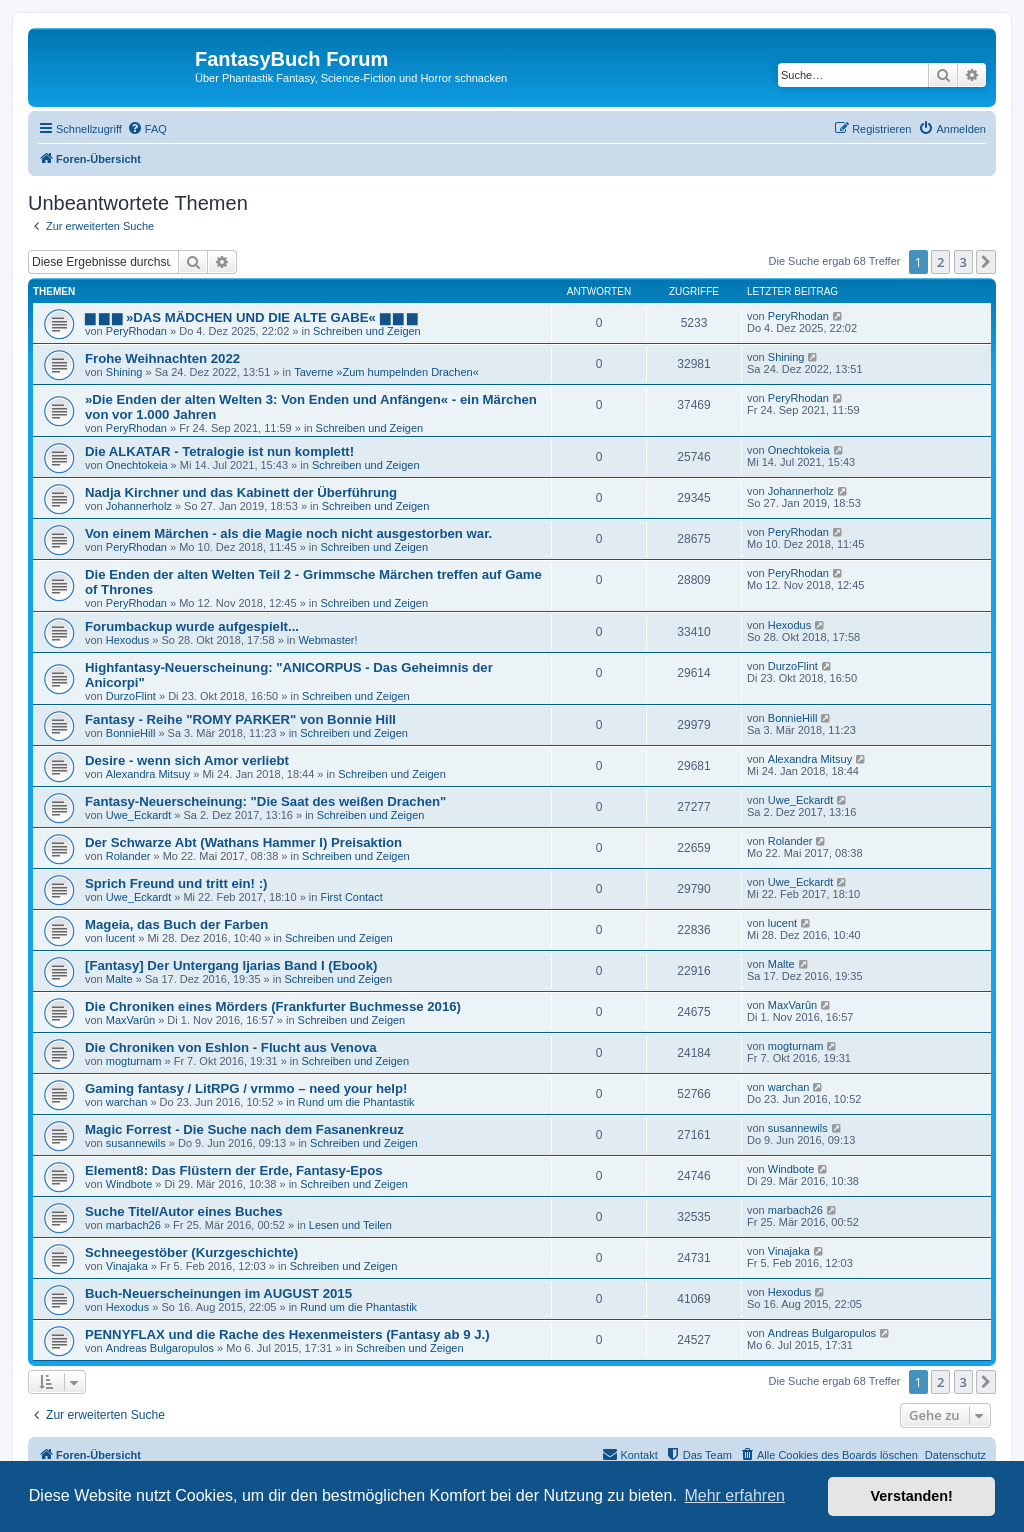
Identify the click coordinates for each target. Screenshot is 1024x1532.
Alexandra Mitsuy (148, 774)
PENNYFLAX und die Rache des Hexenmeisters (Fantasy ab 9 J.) (287, 1334)
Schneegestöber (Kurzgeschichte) (191, 1252)
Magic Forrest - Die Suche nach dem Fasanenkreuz (244, 1129)
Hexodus (127, 640)
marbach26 (133, 1225)
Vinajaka (127, 1266)
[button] (986, 262)
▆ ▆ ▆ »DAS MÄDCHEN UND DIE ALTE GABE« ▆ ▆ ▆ (251, 317)
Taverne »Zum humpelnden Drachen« (386, 372)
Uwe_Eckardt (138, 815)
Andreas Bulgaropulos (160, 1348)
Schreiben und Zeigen (367, 331)
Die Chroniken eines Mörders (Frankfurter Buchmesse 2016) (273, 1006)
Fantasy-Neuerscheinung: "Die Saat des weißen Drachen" (265, 801)
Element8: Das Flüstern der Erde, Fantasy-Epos (234, 1170)
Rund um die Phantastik (356, 1102)
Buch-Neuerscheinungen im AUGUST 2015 (218, 1293)
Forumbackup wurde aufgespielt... (192, 626)
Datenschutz (955, 1455)
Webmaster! (327, 640)
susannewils (136, 1143)
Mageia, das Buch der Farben (176, 924)
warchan (127, 1102)
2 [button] (940, 262)
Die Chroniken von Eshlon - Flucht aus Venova (231, 1047)
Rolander (128, 856)
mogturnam (134, 1061)
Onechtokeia (137, 465)
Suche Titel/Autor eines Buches (184, 1211)
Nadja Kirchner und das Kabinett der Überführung (241, 492)
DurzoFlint (131, 696)
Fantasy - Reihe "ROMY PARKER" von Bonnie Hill (240, 719)
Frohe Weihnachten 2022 (162, 358)
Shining (124, 372)
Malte (119, 979)
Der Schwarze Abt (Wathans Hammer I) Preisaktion (243, 842)
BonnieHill (131, 733)
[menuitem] (147, 129)
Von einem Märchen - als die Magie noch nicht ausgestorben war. (288, 533)
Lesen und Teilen (350, 1225)
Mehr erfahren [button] (734, 1495)
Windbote (129, 1184)
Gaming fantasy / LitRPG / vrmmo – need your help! (246, 1088)
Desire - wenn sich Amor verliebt (187, 760)
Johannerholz (139, 506)
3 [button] (963, 262)
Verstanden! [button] (912, 1496)
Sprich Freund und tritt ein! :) (176, 883)
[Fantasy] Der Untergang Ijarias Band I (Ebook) (231, 965)
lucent (120, 938)
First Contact (351, 897)
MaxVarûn (130, 1020)
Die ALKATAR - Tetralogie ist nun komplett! (219, 451)
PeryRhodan (136, 331)
